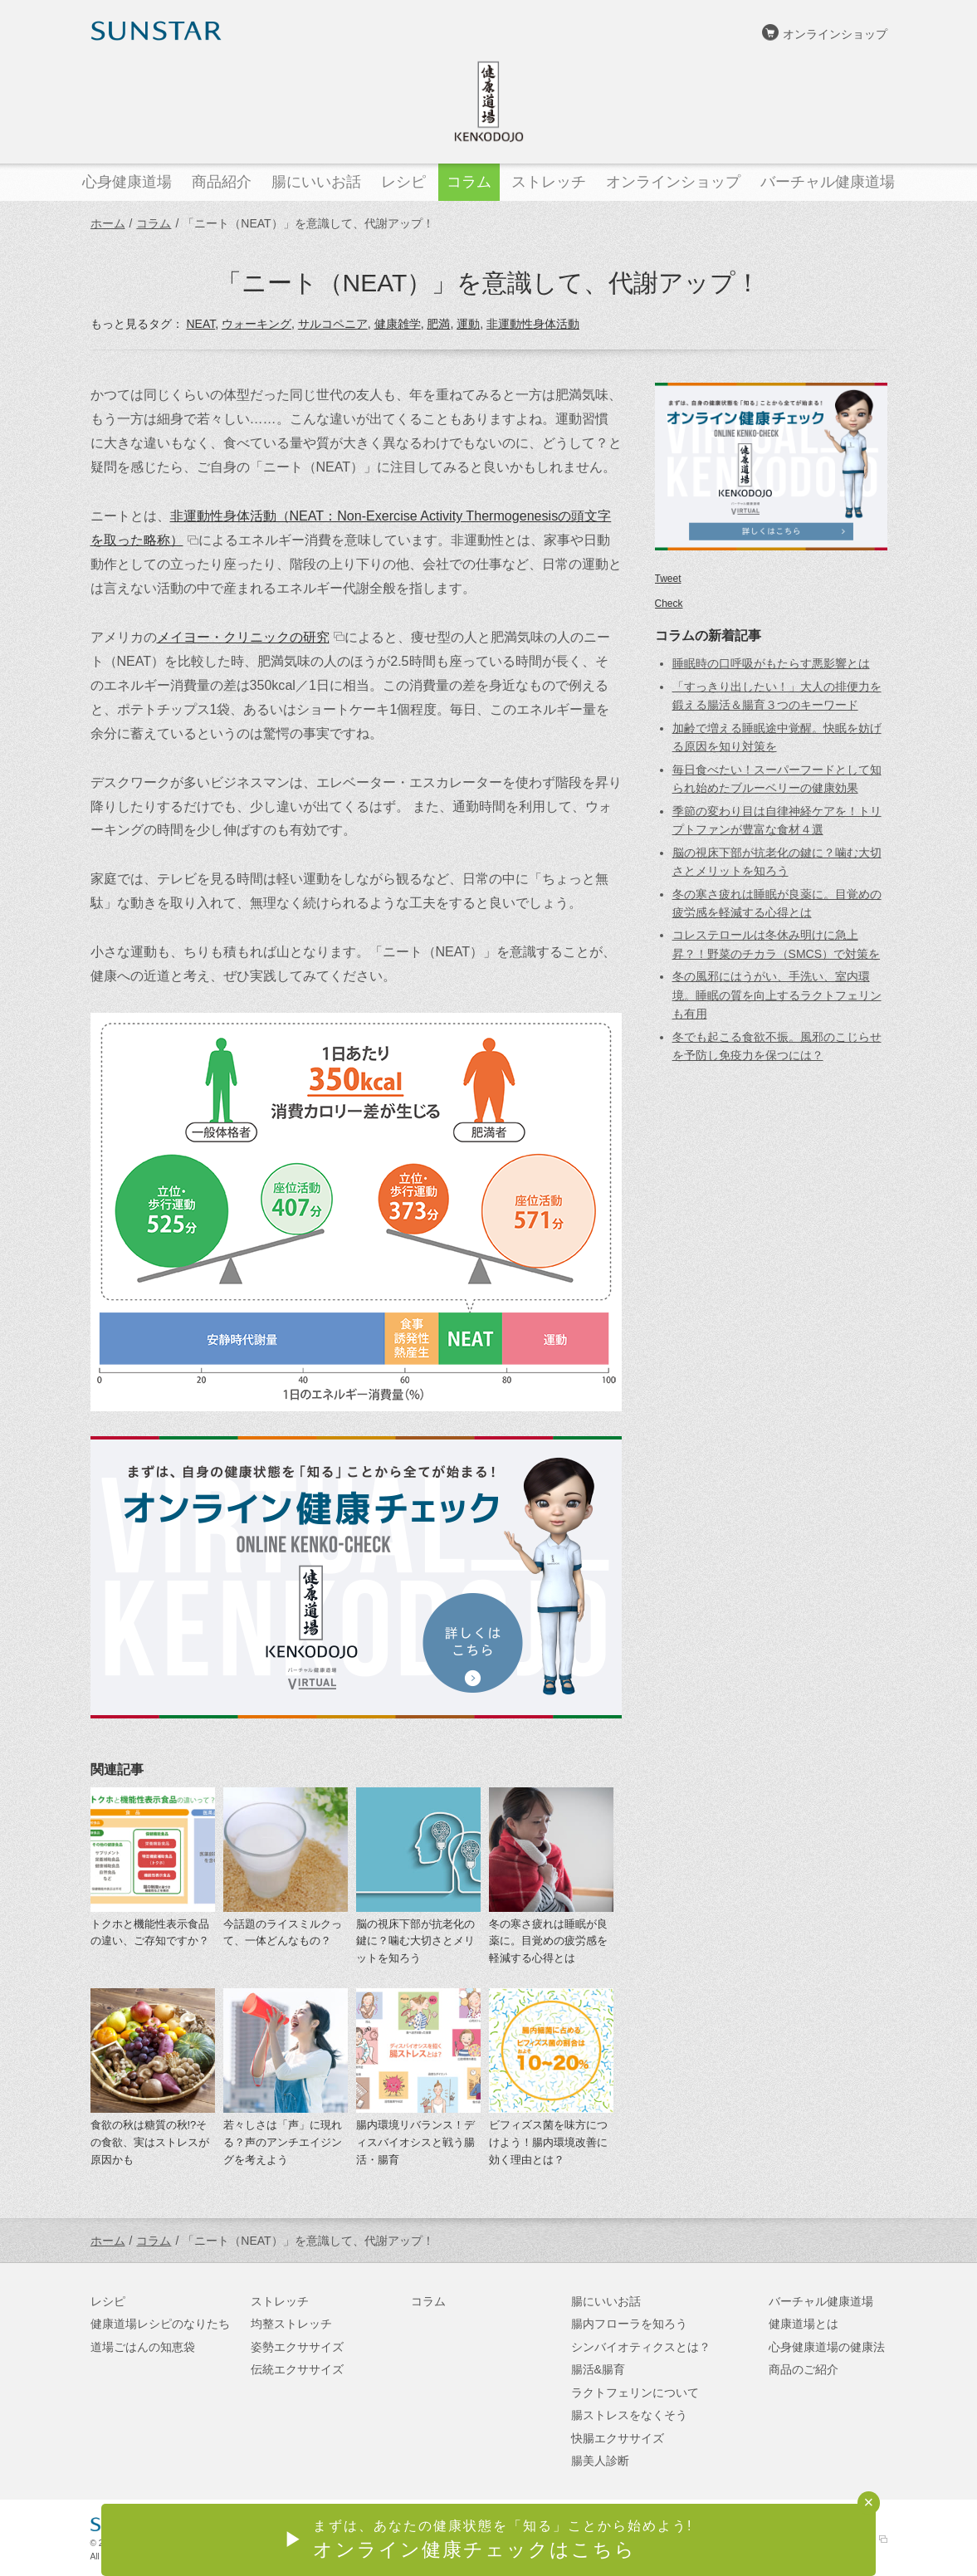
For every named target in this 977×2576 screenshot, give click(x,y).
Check (669, 603)
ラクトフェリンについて (635, 2392)
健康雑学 (397, 323)
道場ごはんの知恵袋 (142, 2347)
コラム (153, 223)
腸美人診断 (600, 2460)
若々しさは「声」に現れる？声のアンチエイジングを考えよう (282, 2142)
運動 (468, 323)
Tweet (668, 578)
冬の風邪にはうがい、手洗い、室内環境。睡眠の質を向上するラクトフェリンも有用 (777, 995)
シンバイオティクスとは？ (641, 2347)
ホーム (107, 223)
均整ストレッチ (291, 2323)
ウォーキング (256, 323)
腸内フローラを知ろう (629, 2323)
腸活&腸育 (598, 2369)
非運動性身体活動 (532, 323)
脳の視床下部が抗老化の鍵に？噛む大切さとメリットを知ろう (415, 1941)
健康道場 (488, 101)
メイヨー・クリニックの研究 (243, 636)
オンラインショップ (835, 34)
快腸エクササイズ (617, 2438)
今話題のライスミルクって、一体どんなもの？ (282, 1933)
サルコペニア (333, 323)
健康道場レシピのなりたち (160, 2323)
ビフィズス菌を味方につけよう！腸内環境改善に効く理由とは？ (548, 2142)
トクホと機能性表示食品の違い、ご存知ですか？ (149, 1933)
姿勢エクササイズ (297, 2347)
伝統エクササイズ (297, 2369)
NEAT (200, 323)
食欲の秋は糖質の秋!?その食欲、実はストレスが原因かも (149, 2142)
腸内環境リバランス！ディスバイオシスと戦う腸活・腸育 (415, 2142)
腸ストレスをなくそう (629, 2415)
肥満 (438, 323)
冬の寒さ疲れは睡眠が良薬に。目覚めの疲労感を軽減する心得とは (548, 1941)
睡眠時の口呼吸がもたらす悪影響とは (771, 663)
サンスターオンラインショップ (805, 2539)
